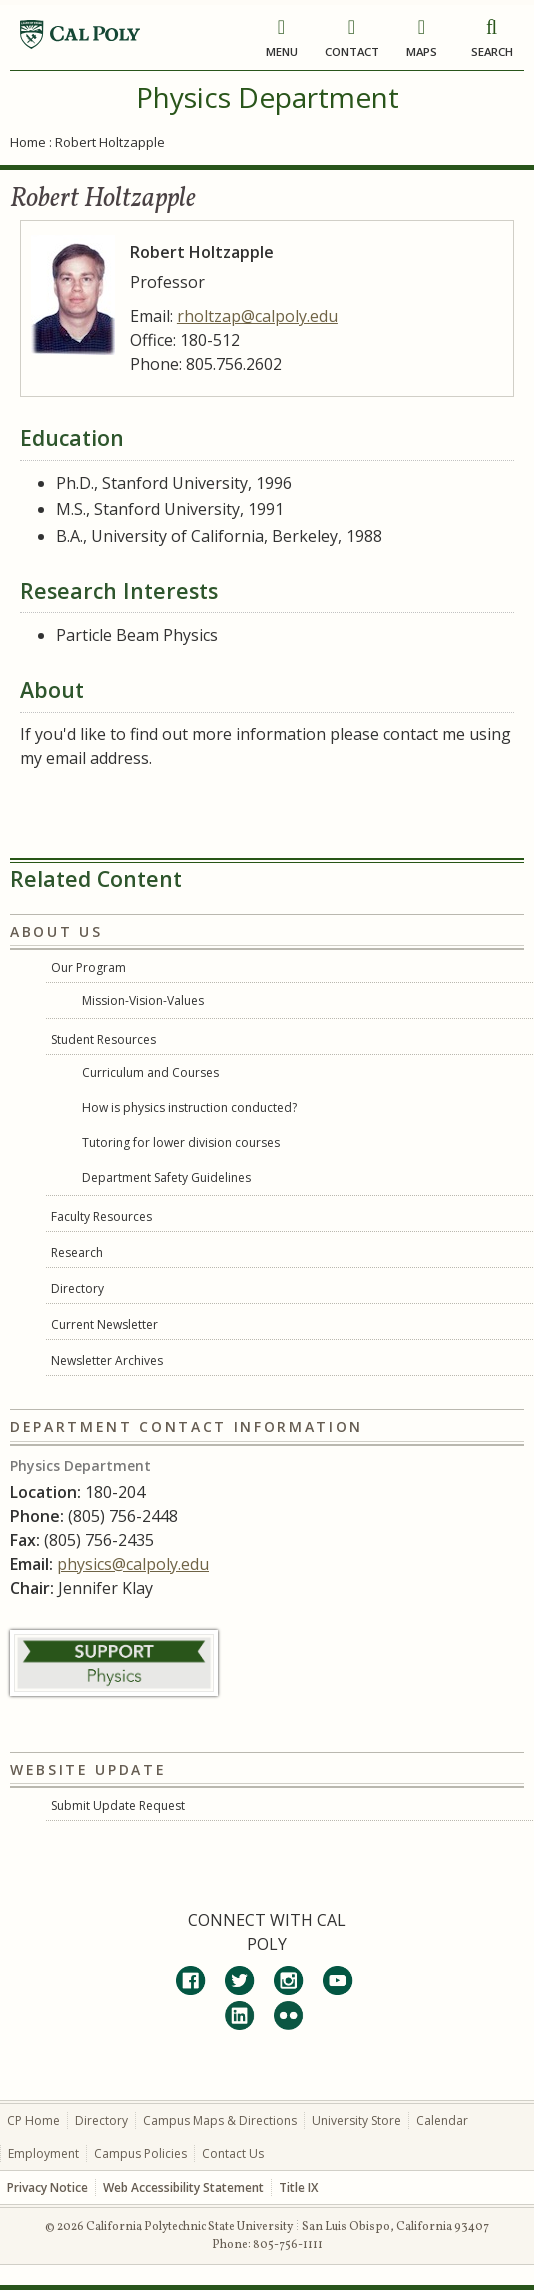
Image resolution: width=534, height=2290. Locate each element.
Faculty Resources (101, 1216)
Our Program (88, 967)
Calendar (442, 2120)
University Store (356, 2120)
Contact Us (233, 2153)
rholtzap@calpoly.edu (257, 316)
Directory (77, 1288)
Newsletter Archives (107, 1360)
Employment (43, 2153)
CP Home (33, 2120)
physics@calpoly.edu (133, 1564)
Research (77, 1252)
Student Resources (103, 1039)
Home (28, 142)
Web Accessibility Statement (183, 2187)
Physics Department (267, 97)
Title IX (298, 2187)
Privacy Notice (47, 2187)
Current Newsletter (104, 1324)
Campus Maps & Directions (220, 2120)
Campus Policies (140, 2153)
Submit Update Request (118, 1805)
